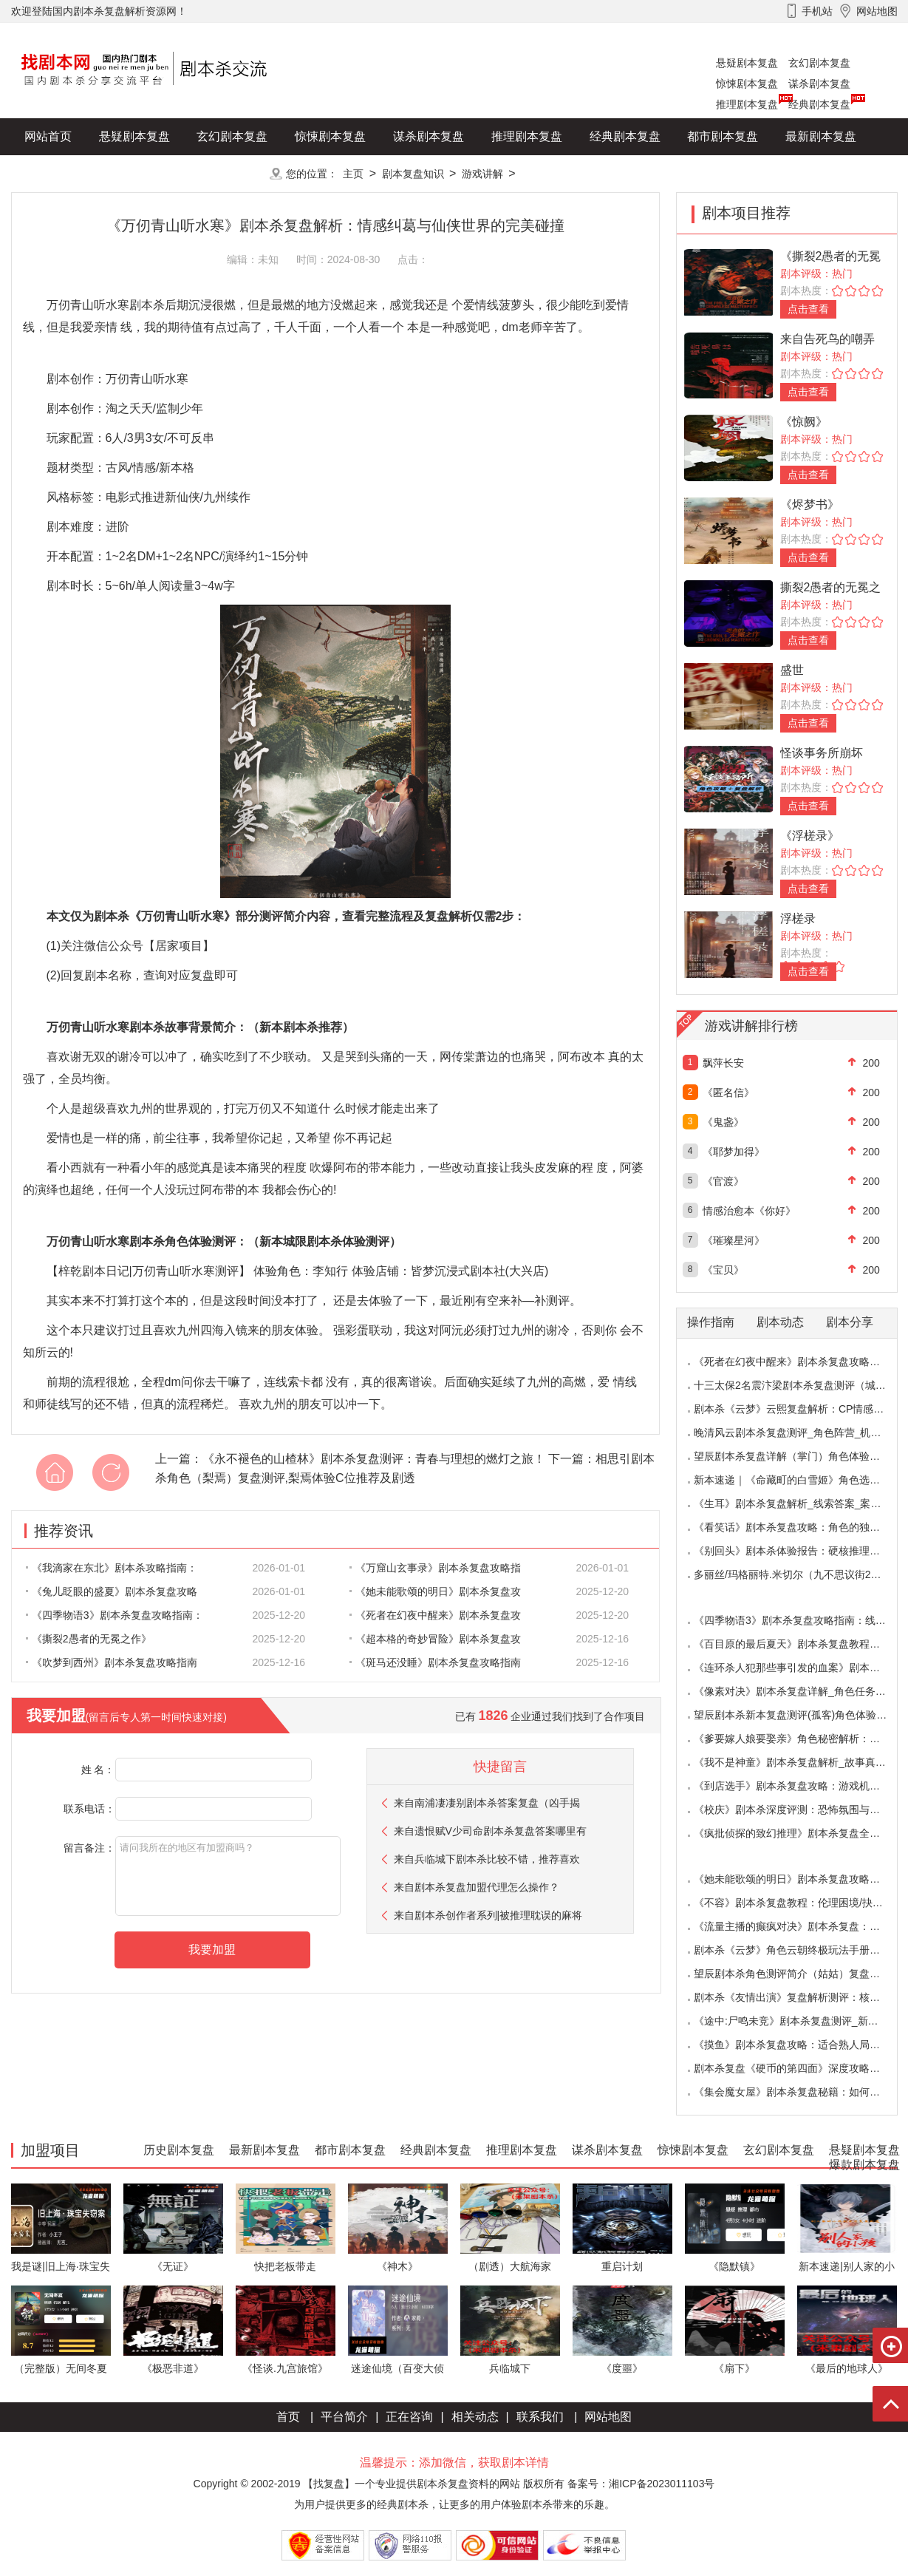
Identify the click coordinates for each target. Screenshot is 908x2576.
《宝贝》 (723, 1270)
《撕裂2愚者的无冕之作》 (88, 1639)
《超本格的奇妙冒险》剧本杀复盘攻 (435, 1639)
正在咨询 (409, 2416)
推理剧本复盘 (747, 104)
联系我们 (540, 2416)
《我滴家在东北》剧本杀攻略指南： (111, 1568)
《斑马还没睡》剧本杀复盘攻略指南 (435, 1662)
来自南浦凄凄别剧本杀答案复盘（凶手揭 (487, 1803)
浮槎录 (798, 918)
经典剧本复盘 (819, 104)
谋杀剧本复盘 (819, 83)
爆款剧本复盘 (158, 173)
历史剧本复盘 (59, 173)
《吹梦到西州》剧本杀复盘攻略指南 (111, 1662)
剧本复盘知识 (413, 174)
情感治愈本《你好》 (749, 1211)
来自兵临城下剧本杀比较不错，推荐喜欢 (487, 1859)
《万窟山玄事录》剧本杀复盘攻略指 (435, 1568)
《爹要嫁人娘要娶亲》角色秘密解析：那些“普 (799, 1738)
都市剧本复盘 (722, 136)
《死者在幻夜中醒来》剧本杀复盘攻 (435, 1615)
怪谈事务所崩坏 (821, 753)
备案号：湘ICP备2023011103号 (640, 2484)
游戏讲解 (482, 174)
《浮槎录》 (809, 835)
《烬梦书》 (809, 504)
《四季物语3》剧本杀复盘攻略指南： (114, 1615)
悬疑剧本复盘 (747, 63)
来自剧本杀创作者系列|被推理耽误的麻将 (488, 1915)
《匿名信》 (728, 1092)
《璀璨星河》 (734, 1240)
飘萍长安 (723, 1063)
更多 (232, 173)
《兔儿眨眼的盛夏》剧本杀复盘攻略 (111, 1591)
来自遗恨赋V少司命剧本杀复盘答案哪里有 (490, 1831)
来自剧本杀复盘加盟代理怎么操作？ (476, 1887)
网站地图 (608, 2416)
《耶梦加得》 (734, 1152)
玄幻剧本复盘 (819, 63)
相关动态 (475, 2416)
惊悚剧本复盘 (747, 83)
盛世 (792, 670)
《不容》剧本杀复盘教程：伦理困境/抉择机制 (799, 1903)
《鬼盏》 (723, 1122)
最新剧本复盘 (820, 136)
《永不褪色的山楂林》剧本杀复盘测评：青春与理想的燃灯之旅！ (373, 1458)
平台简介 (344, 2416)
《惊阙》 (803, 421)
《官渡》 (723, 1181)
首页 (288, 2416)
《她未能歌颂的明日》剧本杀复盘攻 (435, 1591)
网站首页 (48, 136)
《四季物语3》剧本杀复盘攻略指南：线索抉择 (800, 1620)
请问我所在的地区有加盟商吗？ (228, 1876)
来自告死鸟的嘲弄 (827, 339)
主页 (353, 174)
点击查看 (808, 309)
